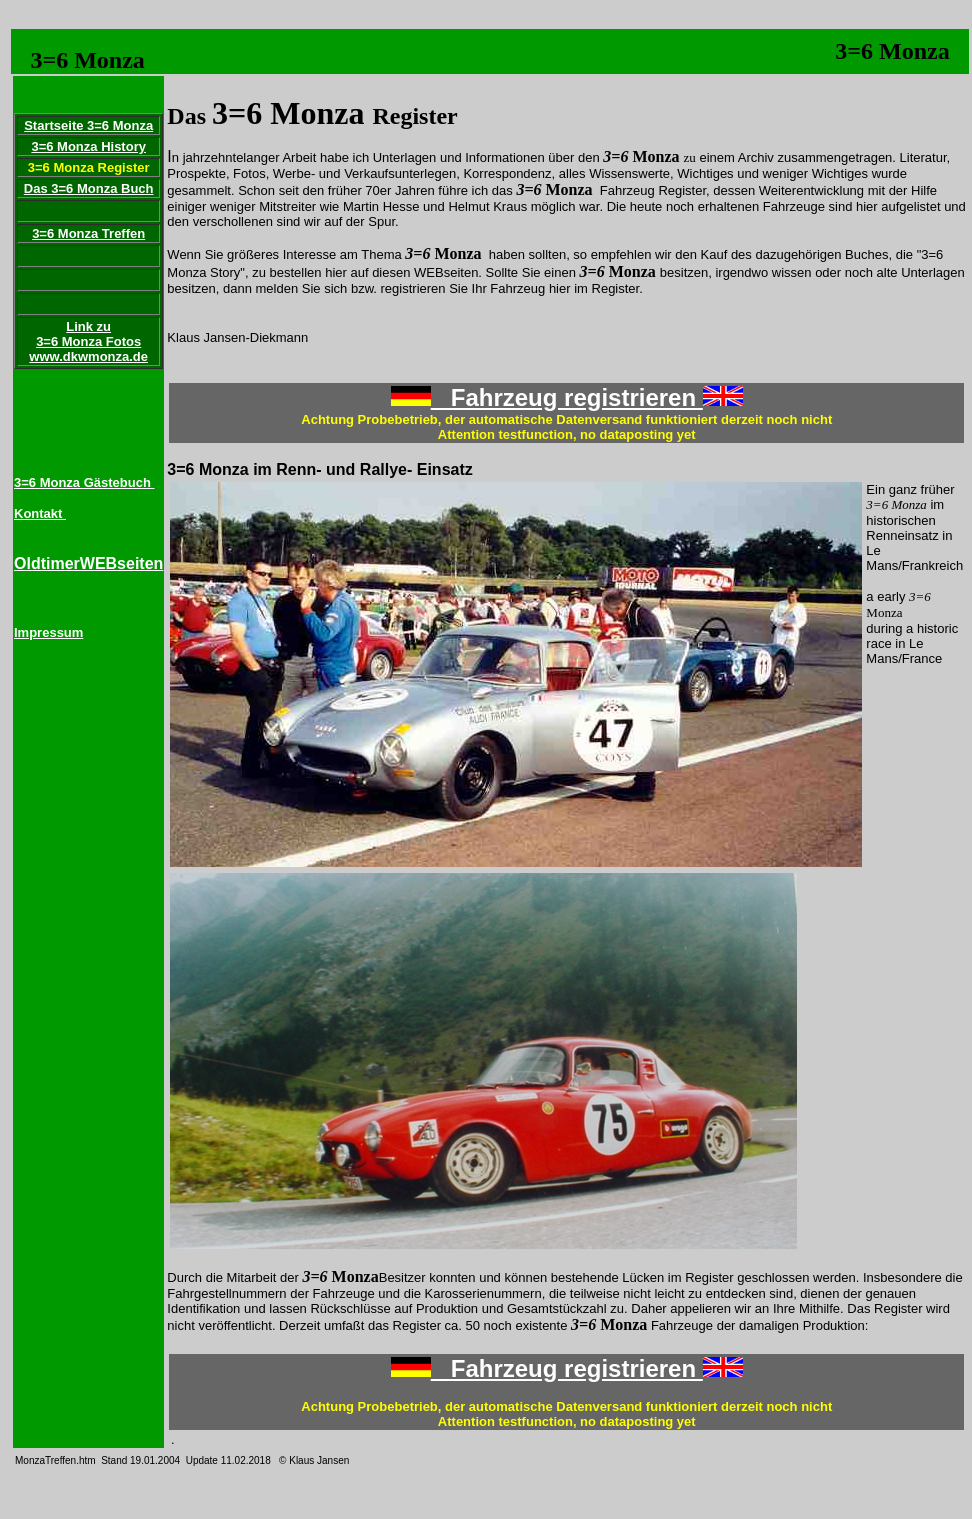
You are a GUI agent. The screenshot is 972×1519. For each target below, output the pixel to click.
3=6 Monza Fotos (88, 341)
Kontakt (40, 513)
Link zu (88, 326)
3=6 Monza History (88, 146)
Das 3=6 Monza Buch (89, 188)
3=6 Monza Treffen (88, 233)
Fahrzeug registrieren (567, 397)
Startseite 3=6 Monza (88, 125)
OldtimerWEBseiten (88, 563)
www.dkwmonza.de (88, 356)
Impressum (48, 632)
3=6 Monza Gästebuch (84, 482)
